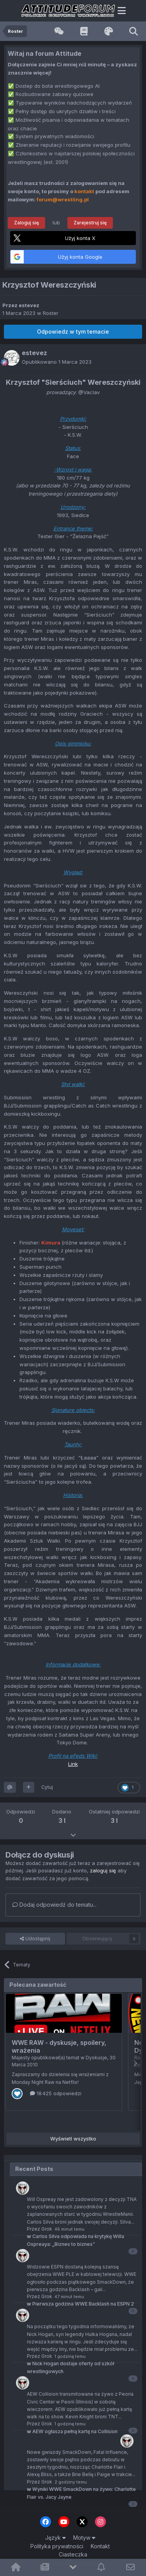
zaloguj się (103, 1870)
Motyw (84, 2537)
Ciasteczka (73, 2554)
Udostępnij (35, 1938)
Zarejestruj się (90, 223)
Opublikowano (56, 362)
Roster (50, 313)
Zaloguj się (26, 223)
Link (73, 1764)
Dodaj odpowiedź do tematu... (54, 1904)
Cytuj (47, 1787)
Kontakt (100, 2546)
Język (55, 2537)
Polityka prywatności (56, 2546)
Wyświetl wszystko (73, 2138)
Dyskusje (96, 2057)
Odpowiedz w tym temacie (73, 331)
